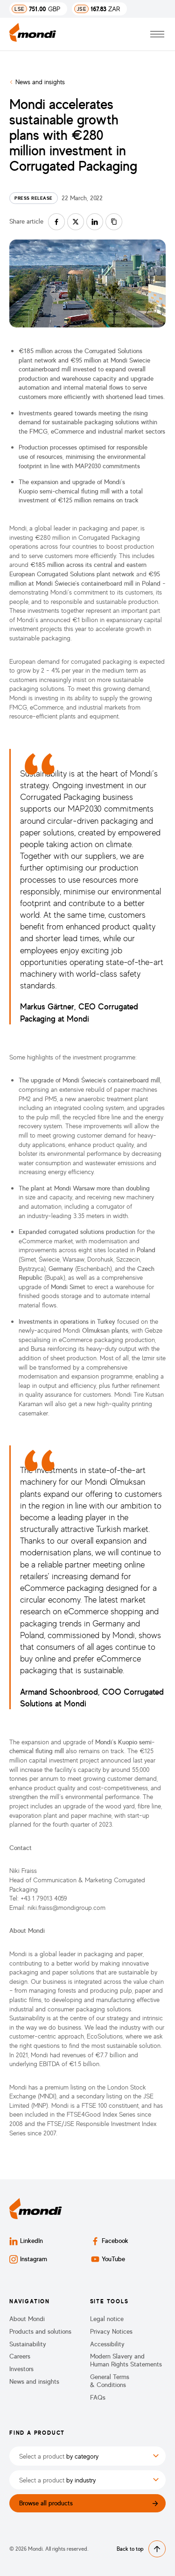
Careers (19, 2356)
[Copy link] (113, 221)
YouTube (108, 2259)
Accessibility (107, 2344)
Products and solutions (40, 2331)
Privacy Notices (111, 2331)
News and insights (40, 82)
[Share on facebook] (56, 221)
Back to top (141, 2548)
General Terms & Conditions (109, 2380)
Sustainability (27, 2344)
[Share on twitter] (75, 221)
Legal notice (107, 2318)
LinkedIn (26, 2240)
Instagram (28, 2259)
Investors (21, 2369)
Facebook (109, 2240)
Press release (33, 198)
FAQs (97, 2397)
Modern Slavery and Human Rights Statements (126, 2360)
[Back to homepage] (32, 34)
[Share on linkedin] (94, 221)
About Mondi (27, 2318)
